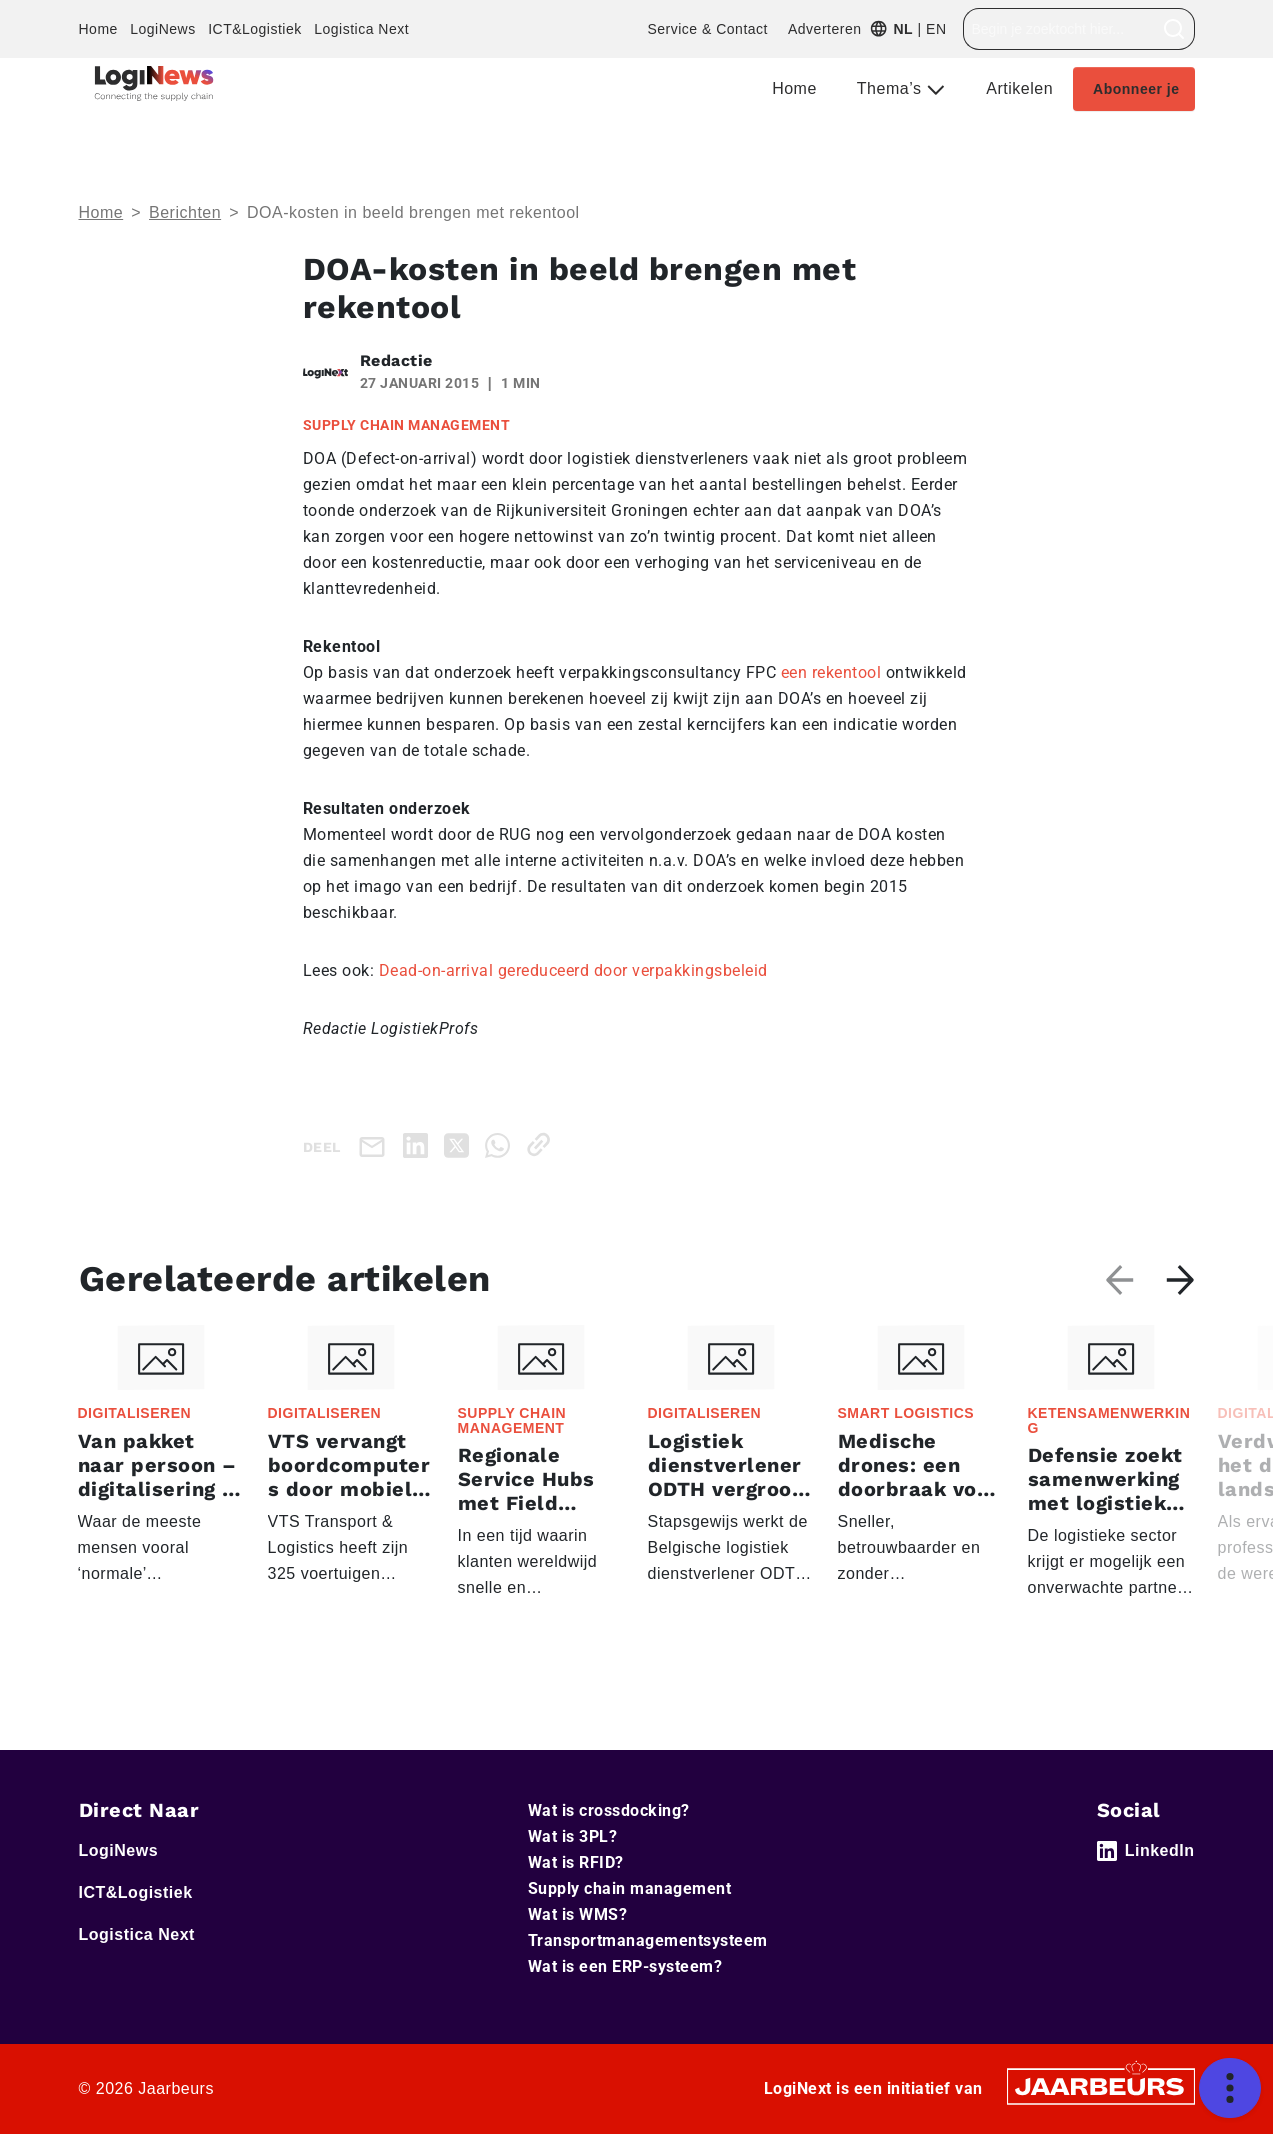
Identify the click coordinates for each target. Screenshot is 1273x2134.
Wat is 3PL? (573, 1836)
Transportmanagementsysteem (648, 1940)
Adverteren (824, 29)
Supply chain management (630, 1888)
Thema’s (892, 88)
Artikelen (1019, 88)
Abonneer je (1136, 89)
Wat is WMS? (578, 1914)
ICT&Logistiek (255, 29)
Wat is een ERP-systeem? (625, 1966)
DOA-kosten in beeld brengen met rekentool (413, 212)
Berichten (185, 212)
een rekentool (831, 672)
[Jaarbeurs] (1101, 2085)
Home (98, 29)
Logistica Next (361, 29)
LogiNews (162, 29)
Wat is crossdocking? (609, 1810)
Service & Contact (707, 29)
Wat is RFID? (576, 1862)
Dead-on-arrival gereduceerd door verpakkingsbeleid (576, 970)
